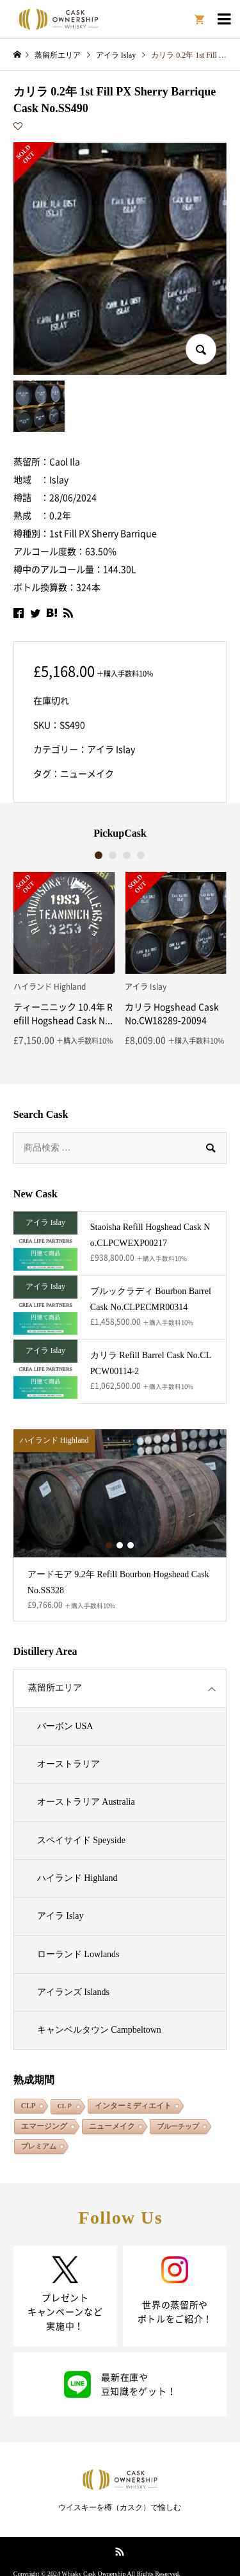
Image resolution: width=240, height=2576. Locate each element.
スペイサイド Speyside (81, 1840)
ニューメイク (87, 773)
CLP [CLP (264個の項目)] (28, 2106)
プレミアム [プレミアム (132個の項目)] (38, 2146)
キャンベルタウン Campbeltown (99, 2030)
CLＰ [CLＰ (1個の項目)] (65, 2106)
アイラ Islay (111, 749)
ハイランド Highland (77, 1878)
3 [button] (127, 855)
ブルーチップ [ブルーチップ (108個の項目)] (178, 2126)
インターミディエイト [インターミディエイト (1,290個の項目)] (133, 2105)
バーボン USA (65, 1726)
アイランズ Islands (73, 1992)
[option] (64, 958)
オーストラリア (68, 1764)
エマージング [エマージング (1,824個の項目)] (44, 2126)
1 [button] (99, 855)
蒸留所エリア (55, 1688)
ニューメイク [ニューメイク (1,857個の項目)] (112, 2126)
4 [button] (141, 855)
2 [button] (113, 855)
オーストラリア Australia (86, 1802)
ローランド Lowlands (78, 1954)
